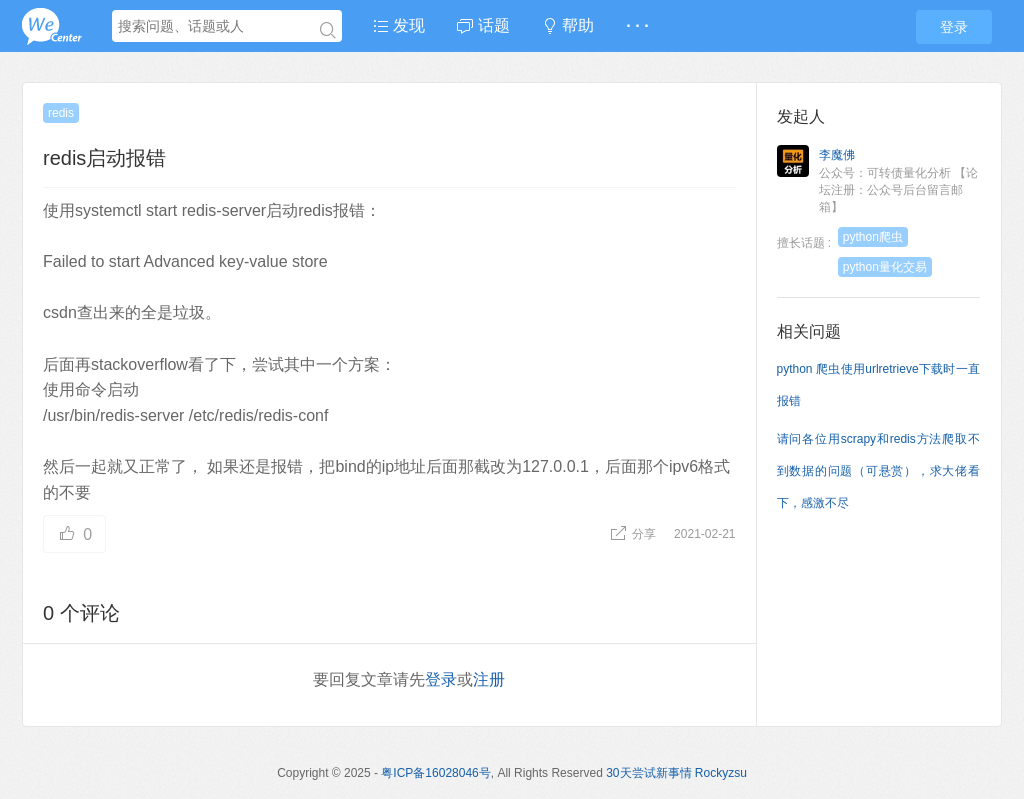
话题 (483, 25)
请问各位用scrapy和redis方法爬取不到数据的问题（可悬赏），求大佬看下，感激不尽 (879, 471)
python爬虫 (873, 237)
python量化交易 (885, 267)
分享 (634, 534)
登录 (954, 27)
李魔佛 (837, 155)
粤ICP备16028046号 (435, 773)
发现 (399, 25)
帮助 (568, 25)
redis (61, 113)
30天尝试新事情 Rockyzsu (676, 773)
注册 (489, 679)
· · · (637, 25)
